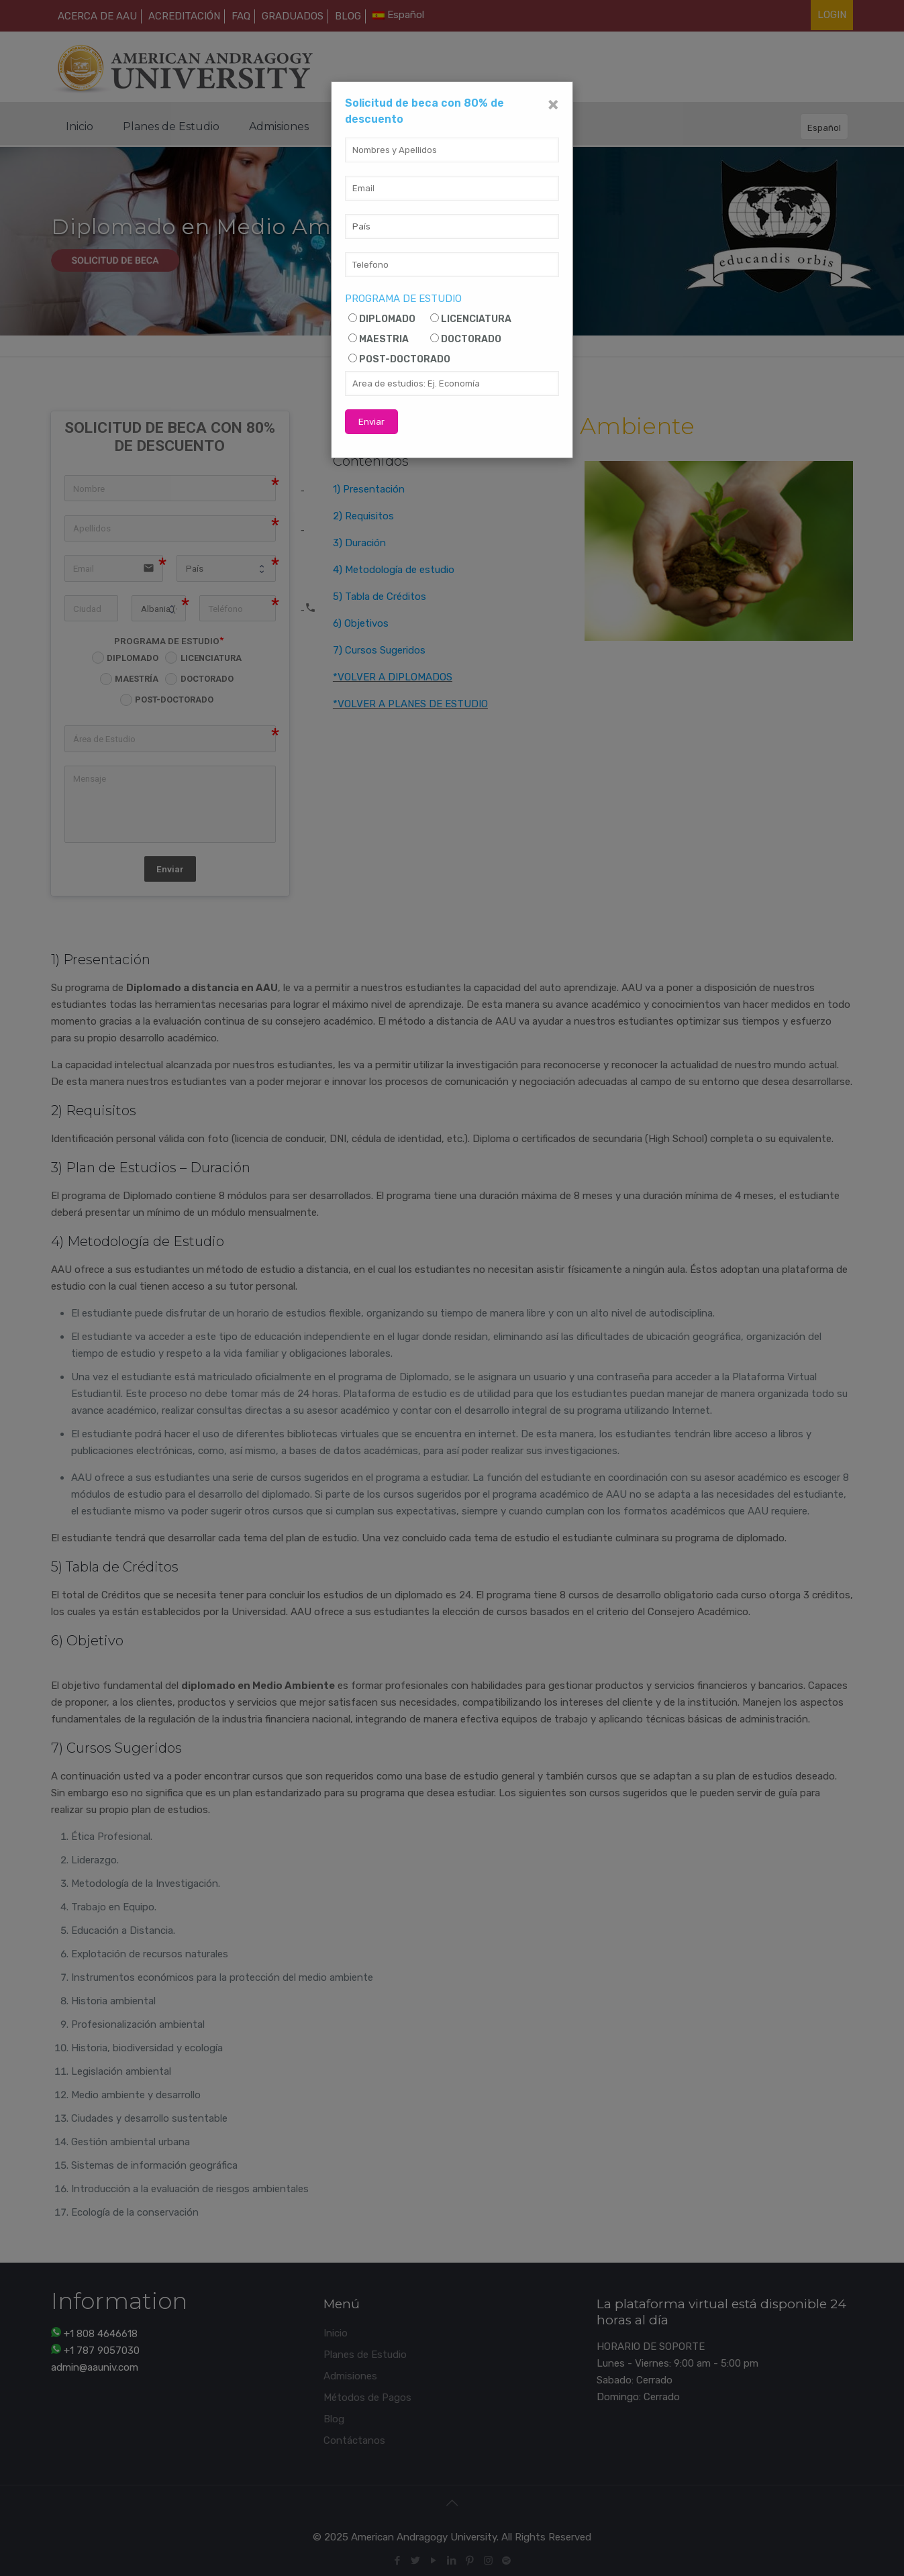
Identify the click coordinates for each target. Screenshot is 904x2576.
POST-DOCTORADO (404, 359)
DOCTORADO (471, 339)
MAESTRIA (384, 339)
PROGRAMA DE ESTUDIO (403, 299)
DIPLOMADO (387, 319)
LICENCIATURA (476, 319)
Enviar (371, 422)
